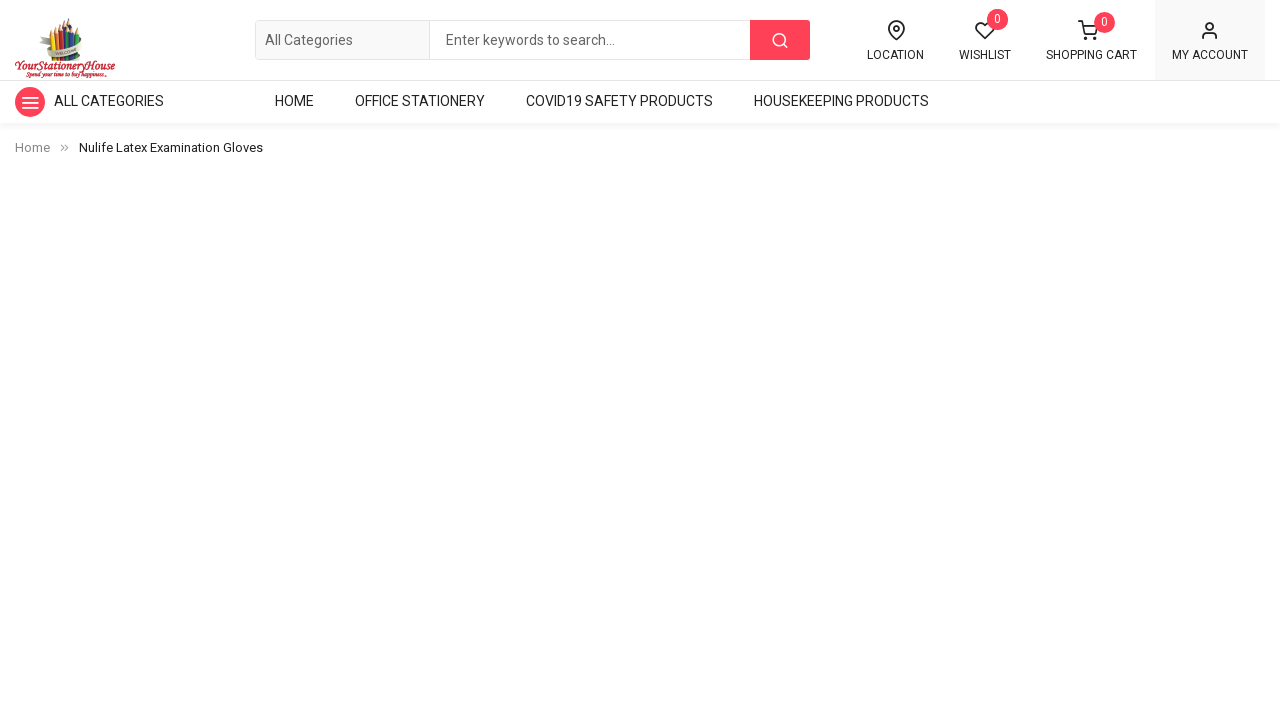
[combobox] (532, 40)
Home (32, 147)
